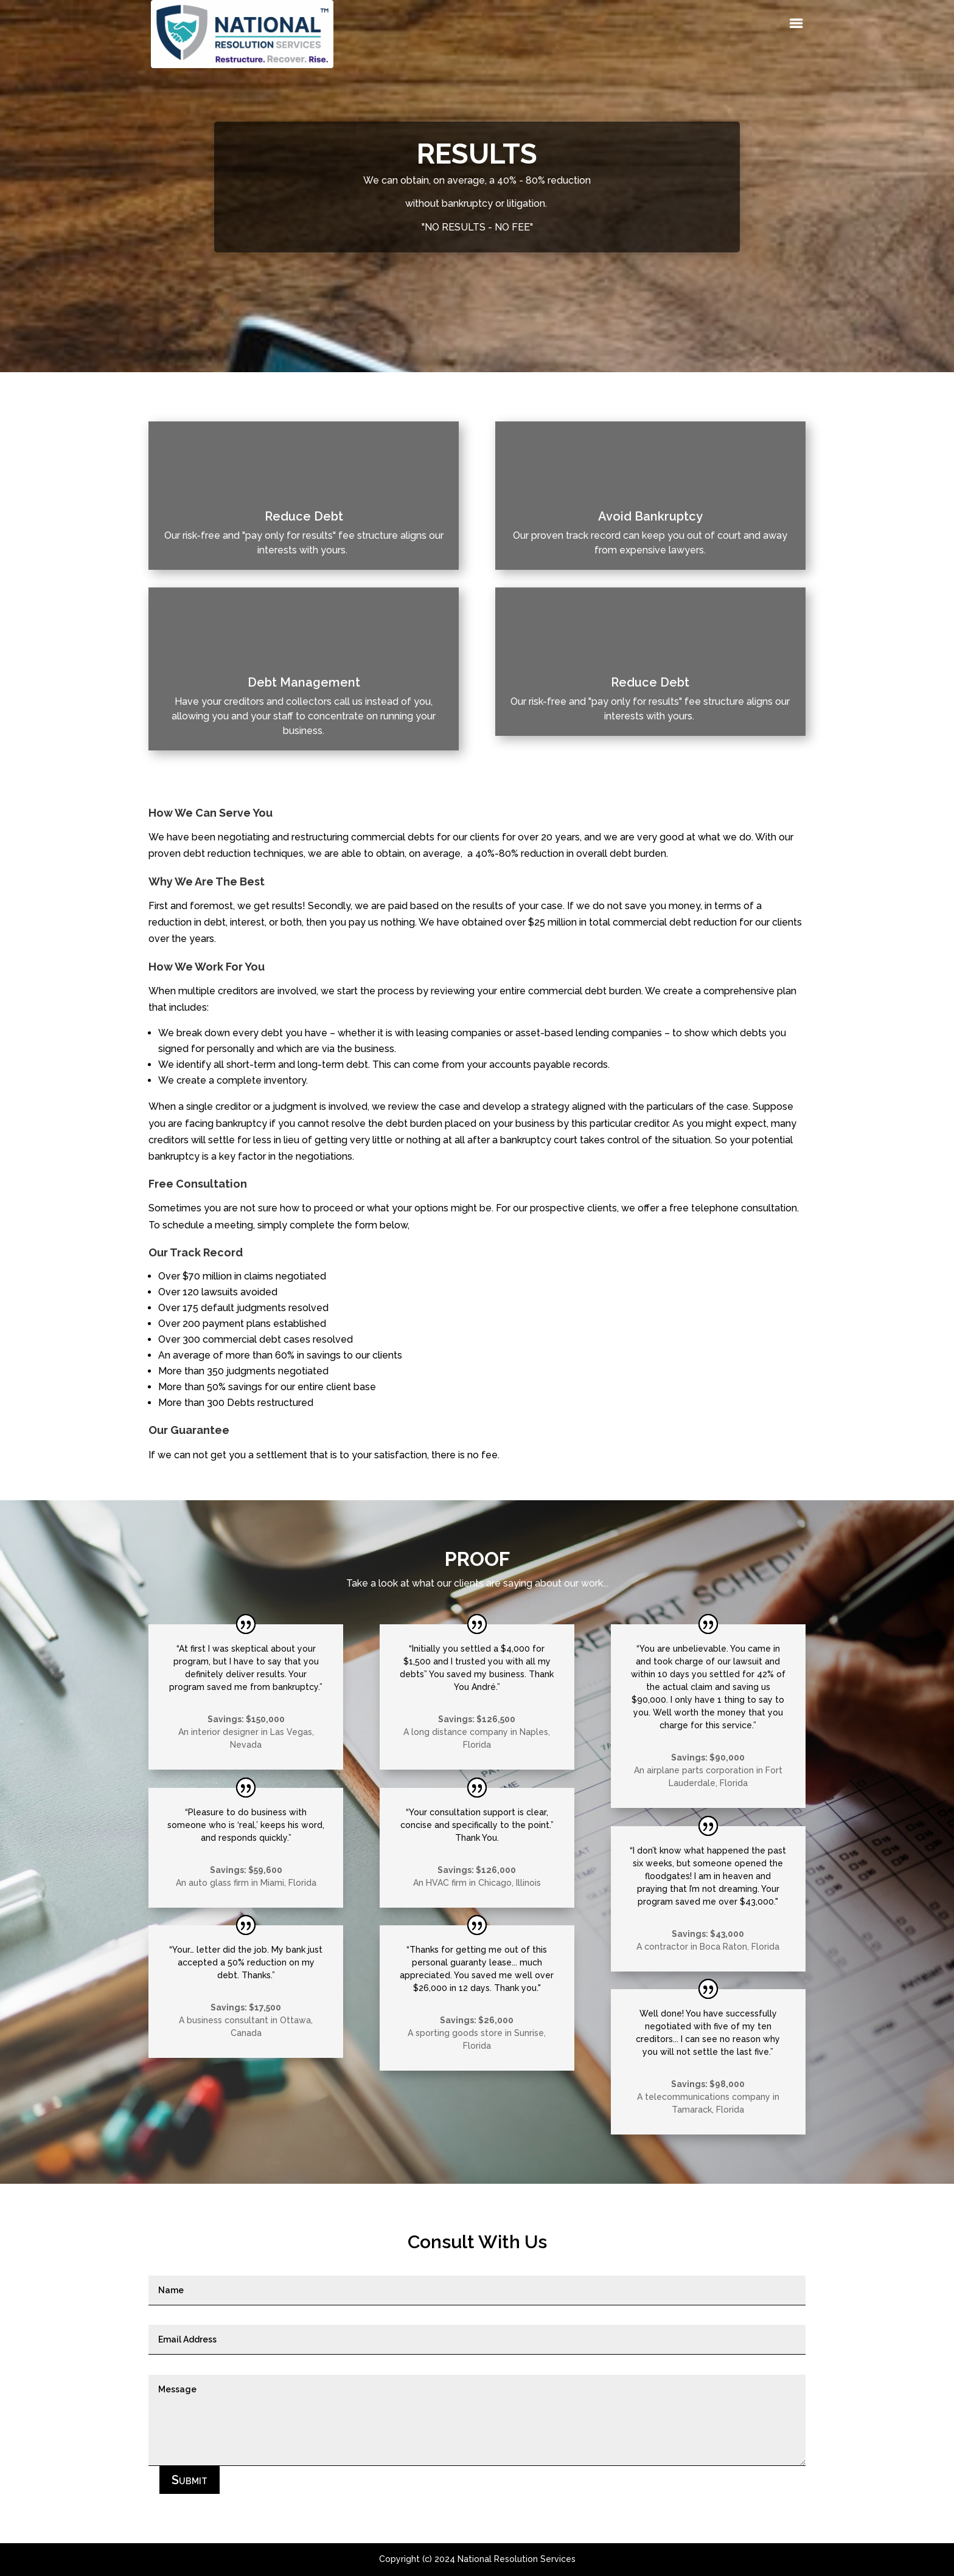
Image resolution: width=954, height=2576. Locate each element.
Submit (189, 2480)
